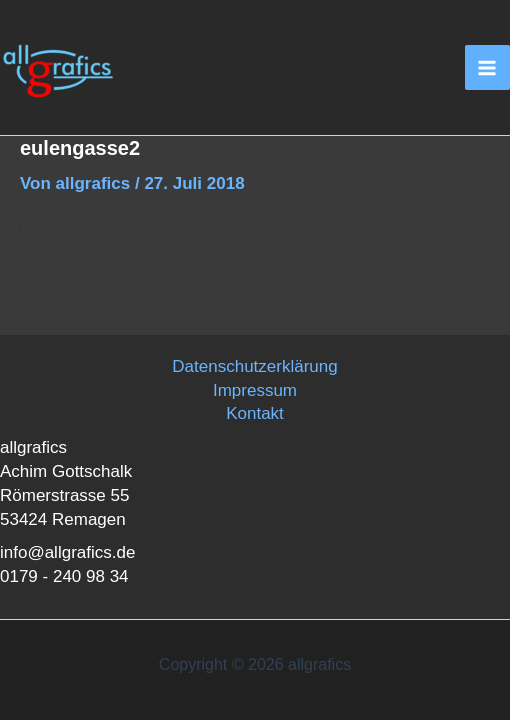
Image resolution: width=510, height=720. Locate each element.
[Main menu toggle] (488, 68)
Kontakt (255, 413)
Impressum (255, 390)
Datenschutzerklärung (254, 366)
